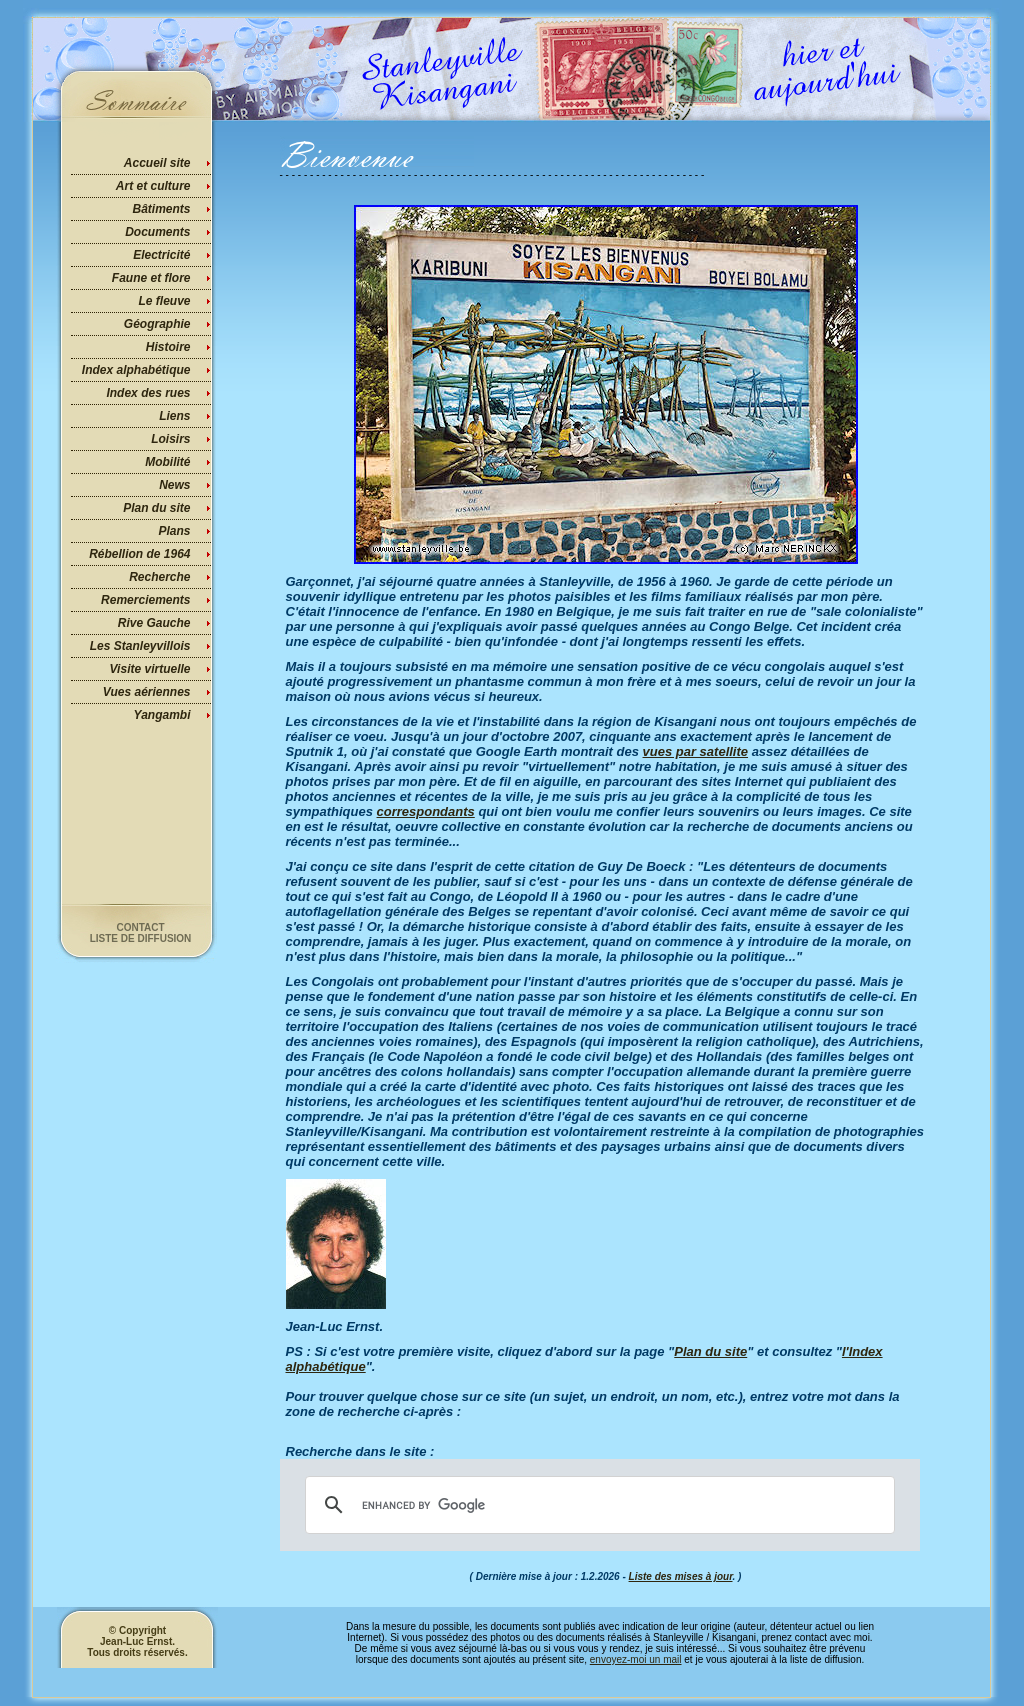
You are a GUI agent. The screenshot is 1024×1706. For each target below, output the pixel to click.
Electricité (161, 255)
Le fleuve (164, 301)
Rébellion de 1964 (139, 554)
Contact (140, 927)
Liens (174, 416)
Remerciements (145, 600)
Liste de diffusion (141, 938)
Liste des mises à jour (681, 1576)
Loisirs (170, 439)
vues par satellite (696, 751)
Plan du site (156, 508)
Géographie (157, 324)
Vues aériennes (147, 692)
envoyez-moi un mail (636, 1659)
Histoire (168, 347)
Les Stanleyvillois (140, 646)
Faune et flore (151, 278)
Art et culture (153, 186)
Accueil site (157, 163)
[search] (597, 1505)
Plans (174, 531)
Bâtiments (161, 209)
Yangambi (162, 715)
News (174, 485)
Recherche (159, 577)
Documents (157, 232)
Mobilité (167, 462)
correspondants (426, 811)
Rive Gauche (154, 623)
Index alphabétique (136, 370)
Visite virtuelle (150, 669)
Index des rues (148, 393)
